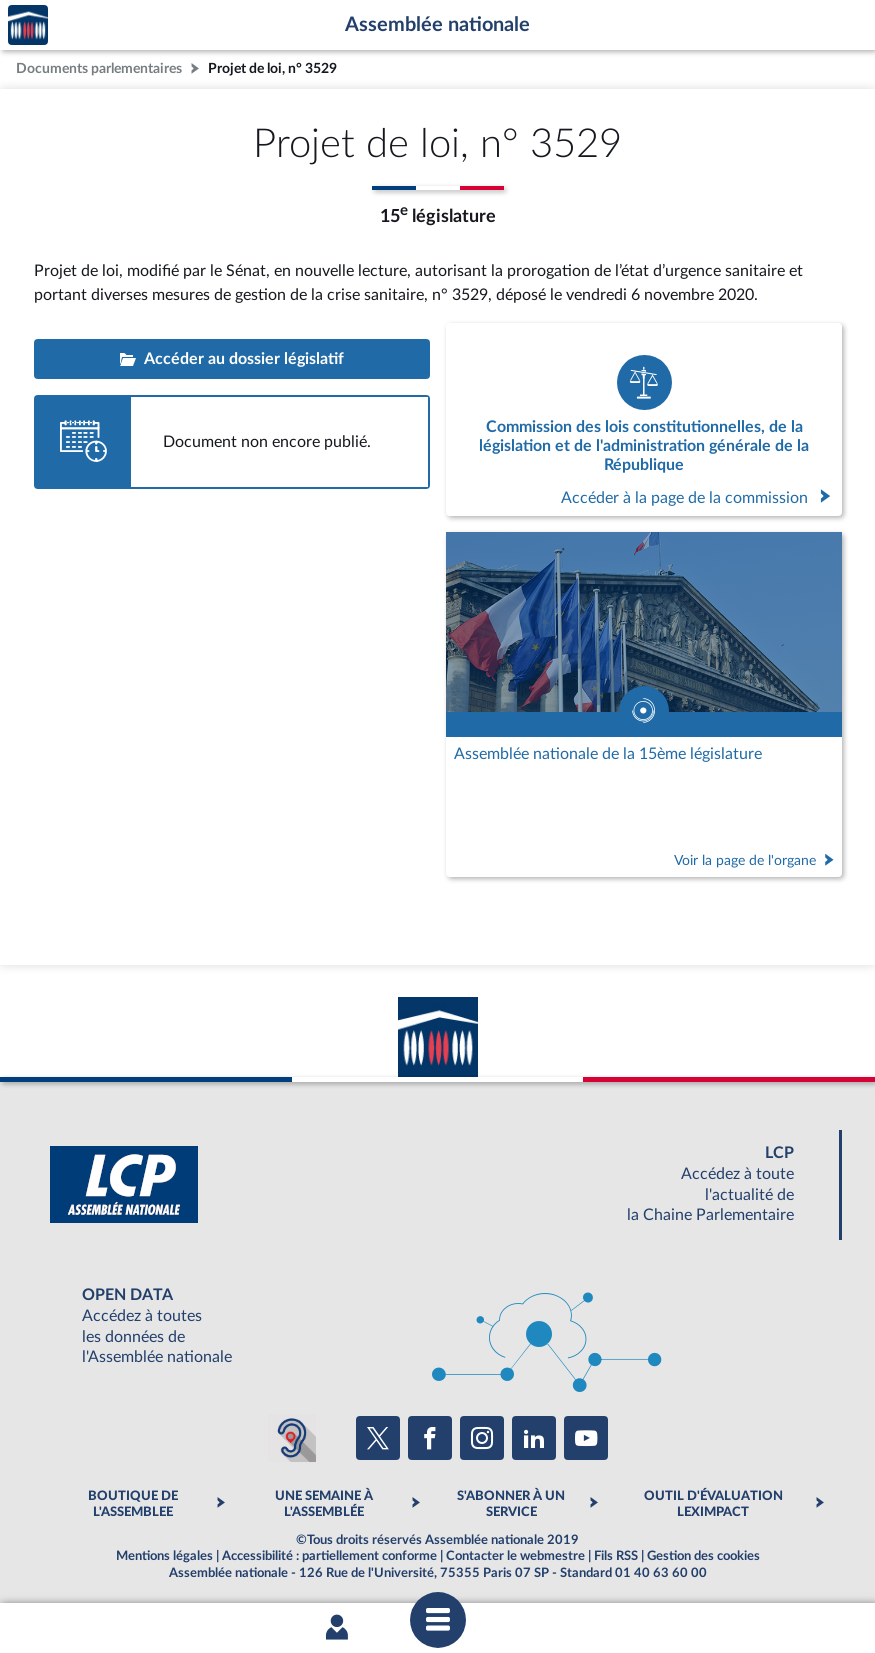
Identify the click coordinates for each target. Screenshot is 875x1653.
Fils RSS (616, 1556)
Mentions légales (164, 1556)
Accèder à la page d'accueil (28, 25)
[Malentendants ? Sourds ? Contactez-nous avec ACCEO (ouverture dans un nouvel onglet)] (292, 1438)
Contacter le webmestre (515, 1556)
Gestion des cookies (703, 1556)
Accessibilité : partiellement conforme (329, 1556)
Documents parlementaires (99, 68)
